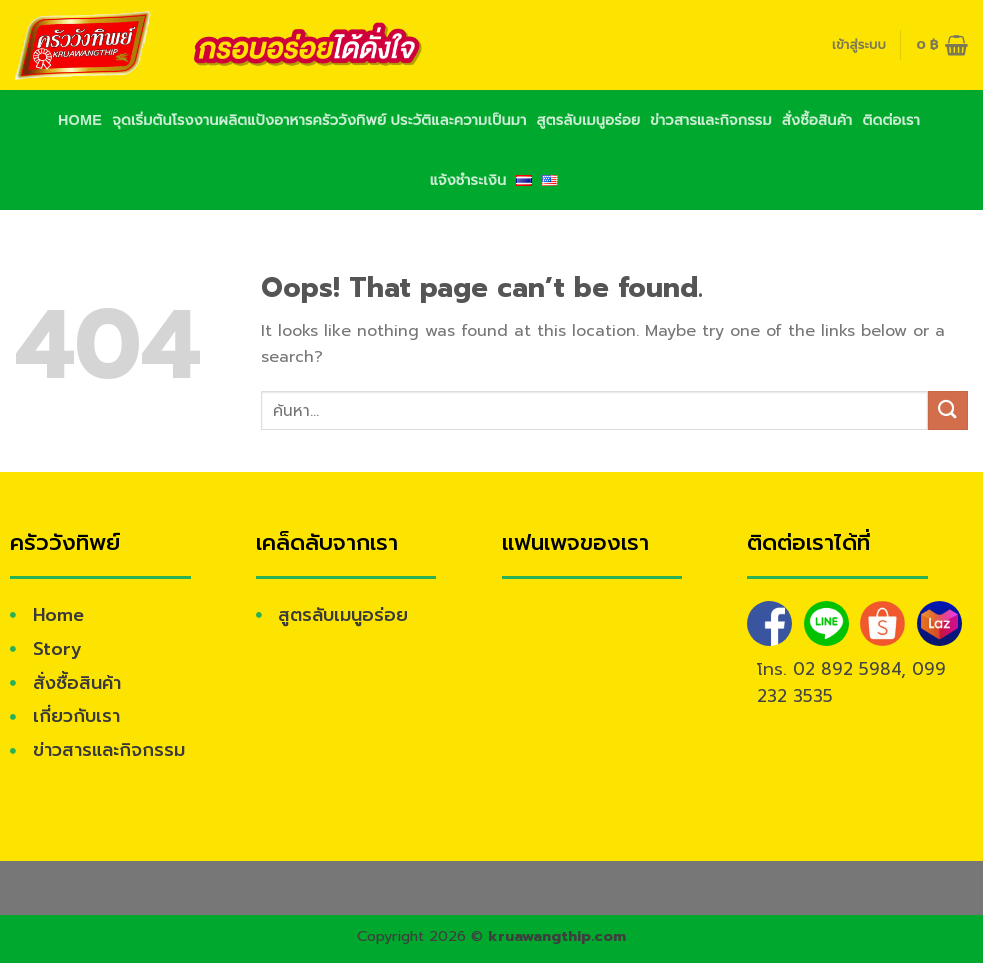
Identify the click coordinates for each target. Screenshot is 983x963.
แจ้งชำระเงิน (468, 180)
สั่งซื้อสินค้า (817, 120)
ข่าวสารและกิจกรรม (710, 120)
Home (80, 120)
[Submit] (948, 410)
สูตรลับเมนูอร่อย (589, 120)
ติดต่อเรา (891, 120)
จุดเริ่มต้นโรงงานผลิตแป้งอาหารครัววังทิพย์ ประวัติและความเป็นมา (319, 120)
